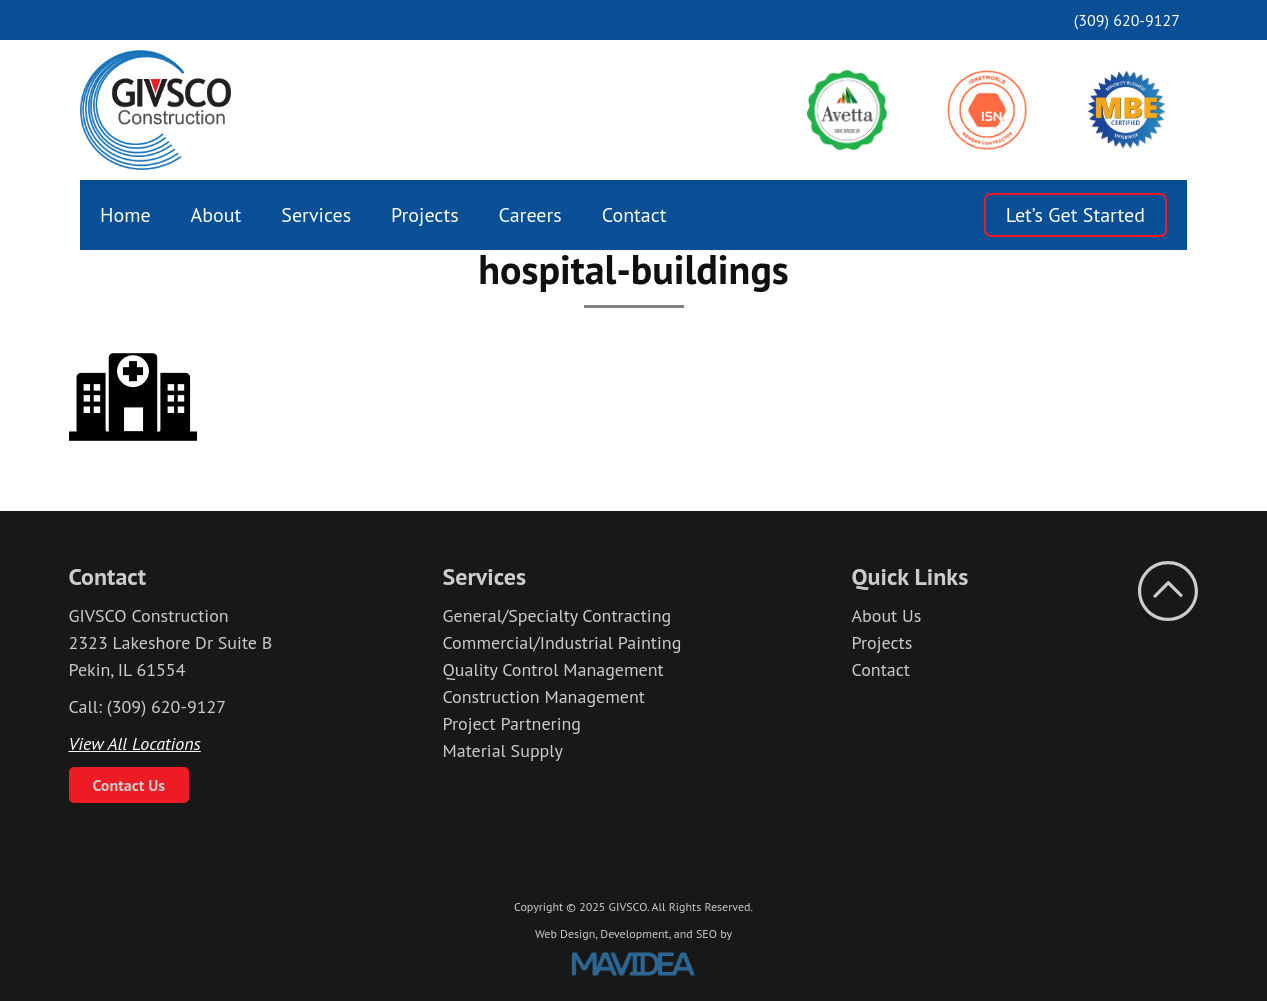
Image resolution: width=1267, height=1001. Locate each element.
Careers (530, 215)
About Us (887, 615)
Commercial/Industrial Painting (561, 642)
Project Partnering (511, 723)
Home (125, 215)
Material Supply (502, 750)
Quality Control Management (552, 669)
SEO (706, 933)
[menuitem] (125, 215)
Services (316, 215)
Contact (634, 215)
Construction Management (543, 696)
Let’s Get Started (1075, 215)
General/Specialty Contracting (556, 615)
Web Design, (566, 933)
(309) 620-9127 (1127, 20)
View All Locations (135, 743)
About (216, 215)
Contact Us (129, 785)
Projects (425, 215)
